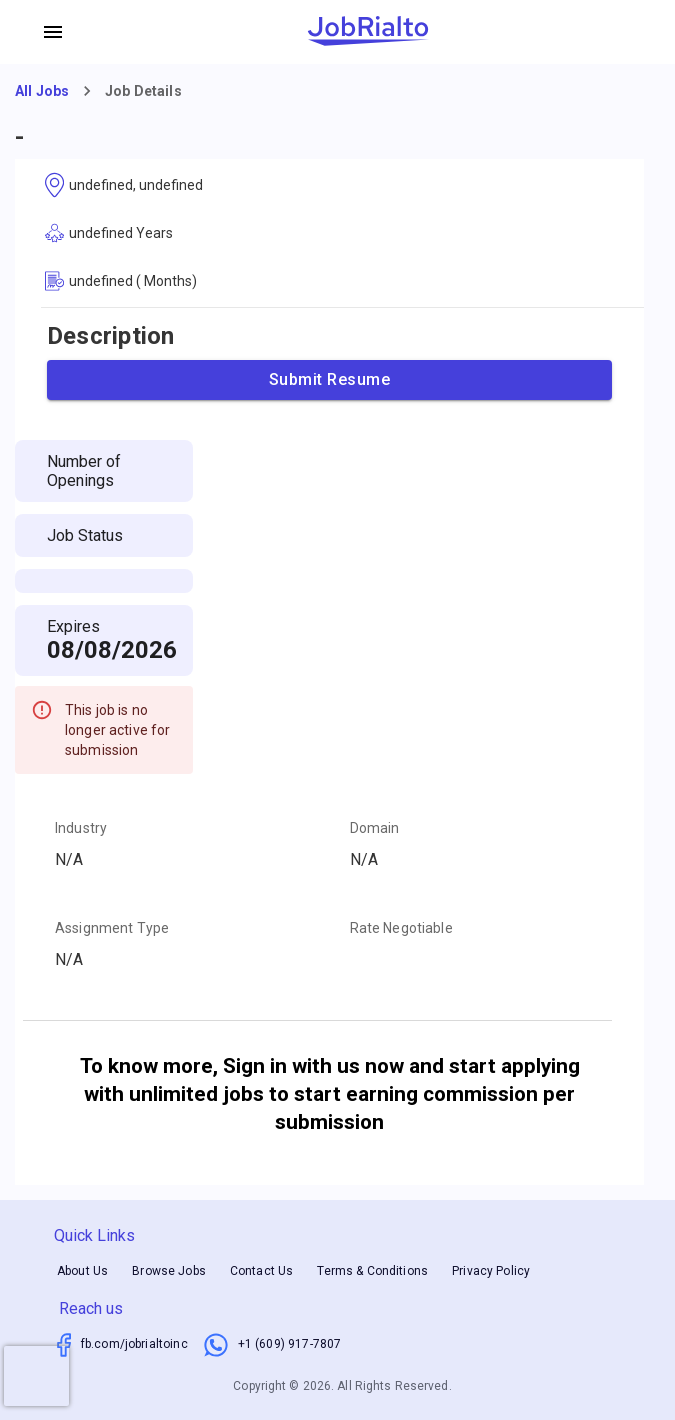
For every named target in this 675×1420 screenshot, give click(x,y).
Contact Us (262, 1271)
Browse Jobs (169, 1271)
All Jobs (42, 91)
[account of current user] (53, 32)
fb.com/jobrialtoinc (134, 1344)
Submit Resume (329, 380)
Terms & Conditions (372, 1271)
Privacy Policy (491, 1271)
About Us (82, 1271)
